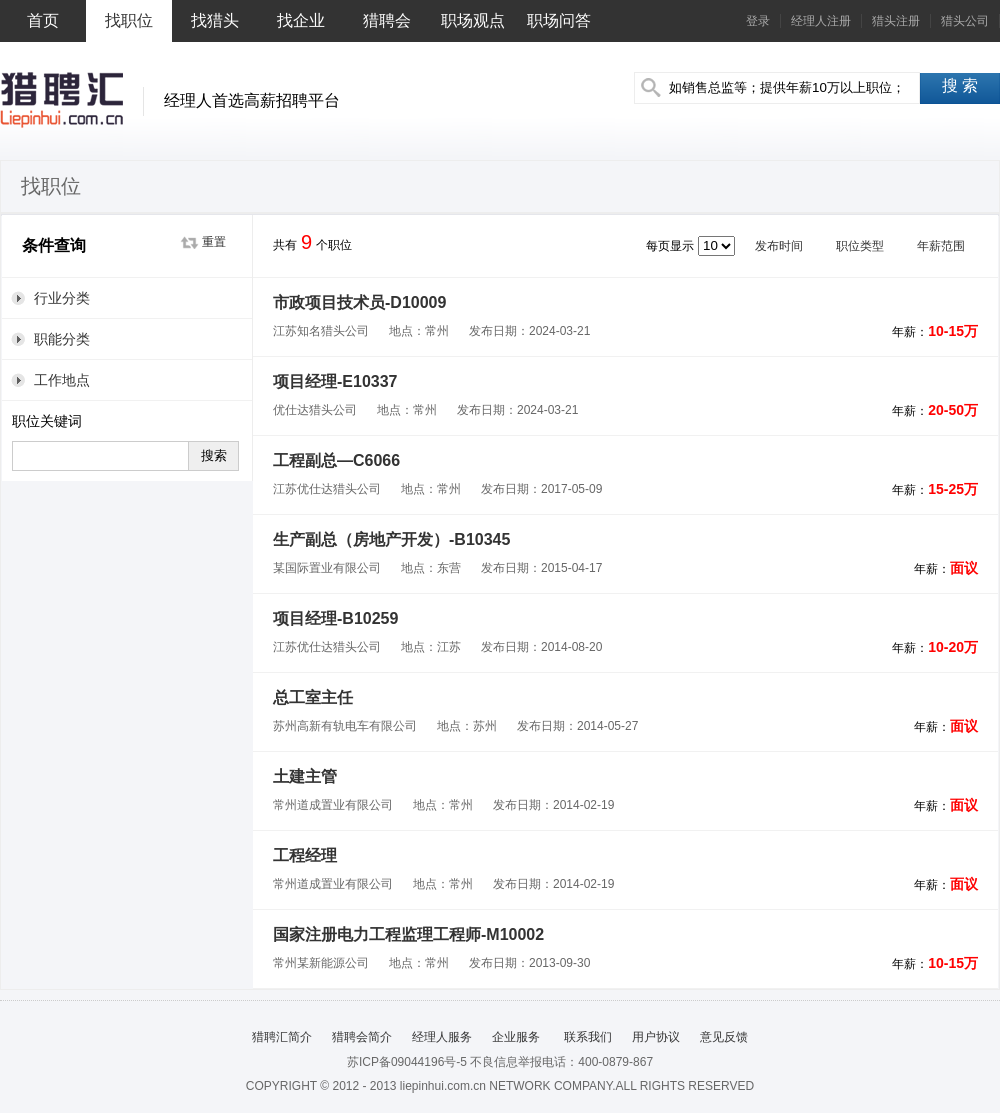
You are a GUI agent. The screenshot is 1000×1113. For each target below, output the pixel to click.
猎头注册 (896, 21)
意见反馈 (724, 1037)
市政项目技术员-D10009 (359, 302)
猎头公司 (965, 21)
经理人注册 (821, 21)
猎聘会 (387, 20)
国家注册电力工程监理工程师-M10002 (408, 934)
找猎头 (215, 20)
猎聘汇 (61, 100)
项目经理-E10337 (335, 381)
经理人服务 (442, 1037)
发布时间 (785, 246)
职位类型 (866, 246)
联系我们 (585, 1037)
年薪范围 (947, 246)
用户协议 (656, 1037)
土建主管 (305, 776)
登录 (758, 21)
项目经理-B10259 (335, 618)
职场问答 (559, 20)
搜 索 (960, 85)
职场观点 (473, 20)
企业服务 (516, 1037)
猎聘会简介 (362, 1037)
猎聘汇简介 (282, 1037)
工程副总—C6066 (336, 460)
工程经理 (305, 855)
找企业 (301, 20)
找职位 (129, 20)
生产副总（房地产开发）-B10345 (391, 539)
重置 (214, 242)
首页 (43, 20)
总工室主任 (313, 697)
